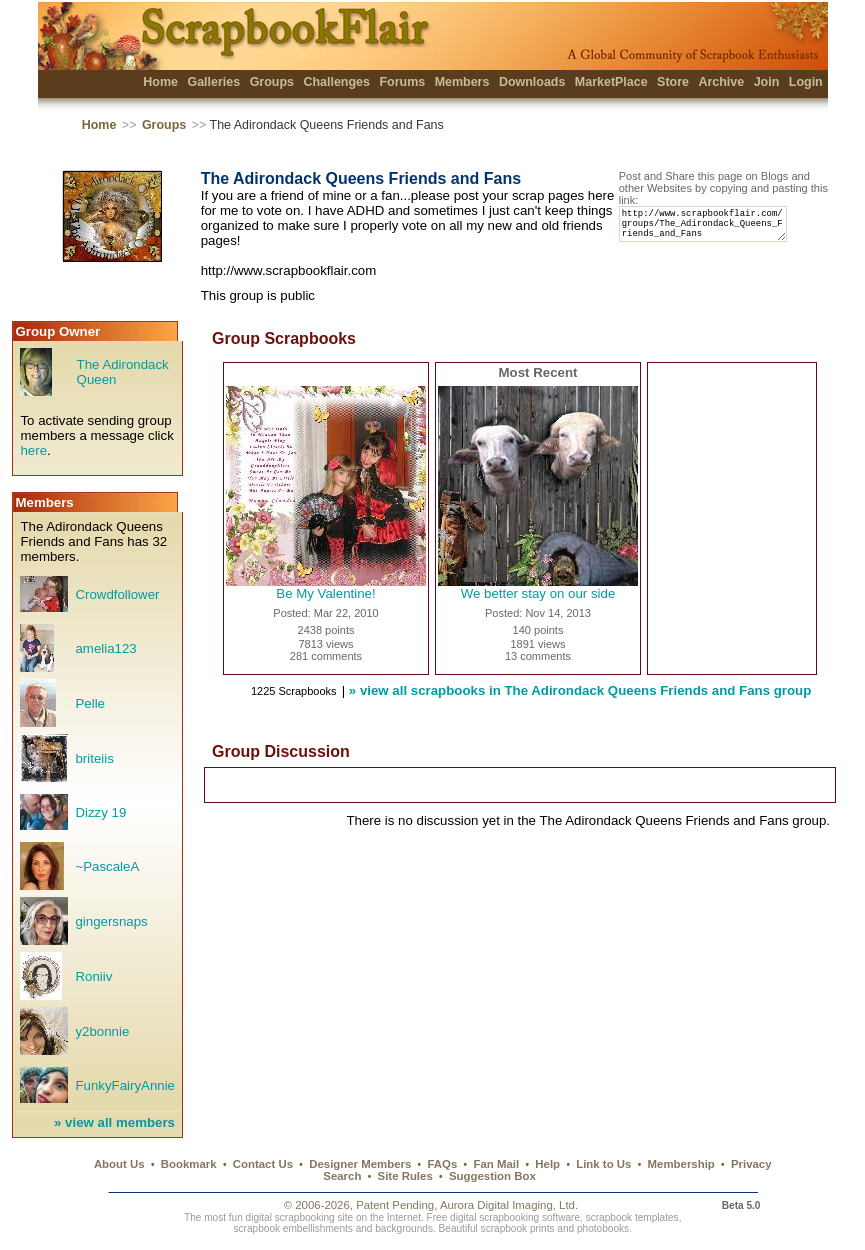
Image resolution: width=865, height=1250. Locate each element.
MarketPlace (611, 82)
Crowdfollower (117, 594)
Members (462, 82)
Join (767, 82)
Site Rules (405, 1176)
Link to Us (603, 1164)
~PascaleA (107, 866)
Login (806, 82)
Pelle (90, 703)
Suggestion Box (492, 1176)
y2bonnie (102, 1031)
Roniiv (93, 976)
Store (673, 82)
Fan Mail (496, 1164)
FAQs (442, 1164)
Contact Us (263, 1164)
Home (160, 82)
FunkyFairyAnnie (125, 1085)
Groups (272, 82)
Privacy (751, 1164)
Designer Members (360, 1164)
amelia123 (105, 648)
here (33, 450)
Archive (721, 82)
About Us (119, 1164)
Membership (681, 1164)
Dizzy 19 (100, 812)
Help (547, 1164)
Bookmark (189, 1164)
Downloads (532, 82)
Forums (402, 82)
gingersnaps (111, 921)
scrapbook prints (518, 1228)
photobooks (603, 1228)
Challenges (336, 82)
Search (342, 1176)
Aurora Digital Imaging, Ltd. (509, 1205)
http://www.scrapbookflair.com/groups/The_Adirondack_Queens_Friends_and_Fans (712, 228)
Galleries (213, 82)
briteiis (94, 758)
